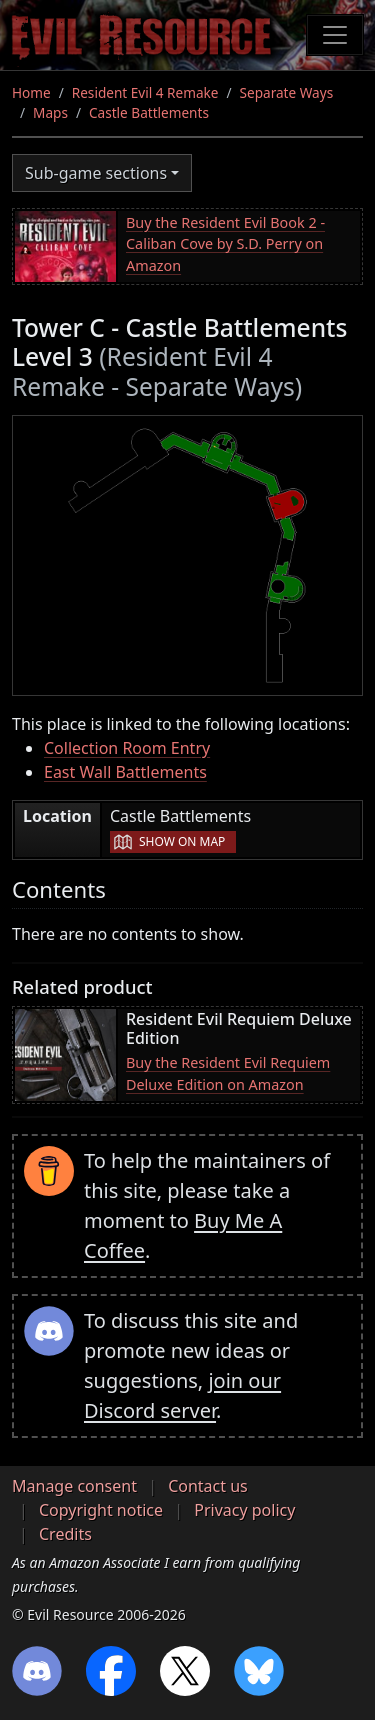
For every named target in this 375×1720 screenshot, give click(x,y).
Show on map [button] (182, 841)
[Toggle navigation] (335, 35)
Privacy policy (244, 1510)
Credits (65, 1534)
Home (31, 92)
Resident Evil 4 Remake (145, 92)
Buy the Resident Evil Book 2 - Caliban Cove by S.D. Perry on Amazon (225, 244)
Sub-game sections (96, 173)
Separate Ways (287, 92)
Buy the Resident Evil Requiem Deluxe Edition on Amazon (228, 1073)
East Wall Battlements (125, 772)
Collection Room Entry (127, 748)
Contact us (208, 1486)
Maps (50, 112)
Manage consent (74, 1486)
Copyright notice (101, 1510)
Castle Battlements (149, 112)
